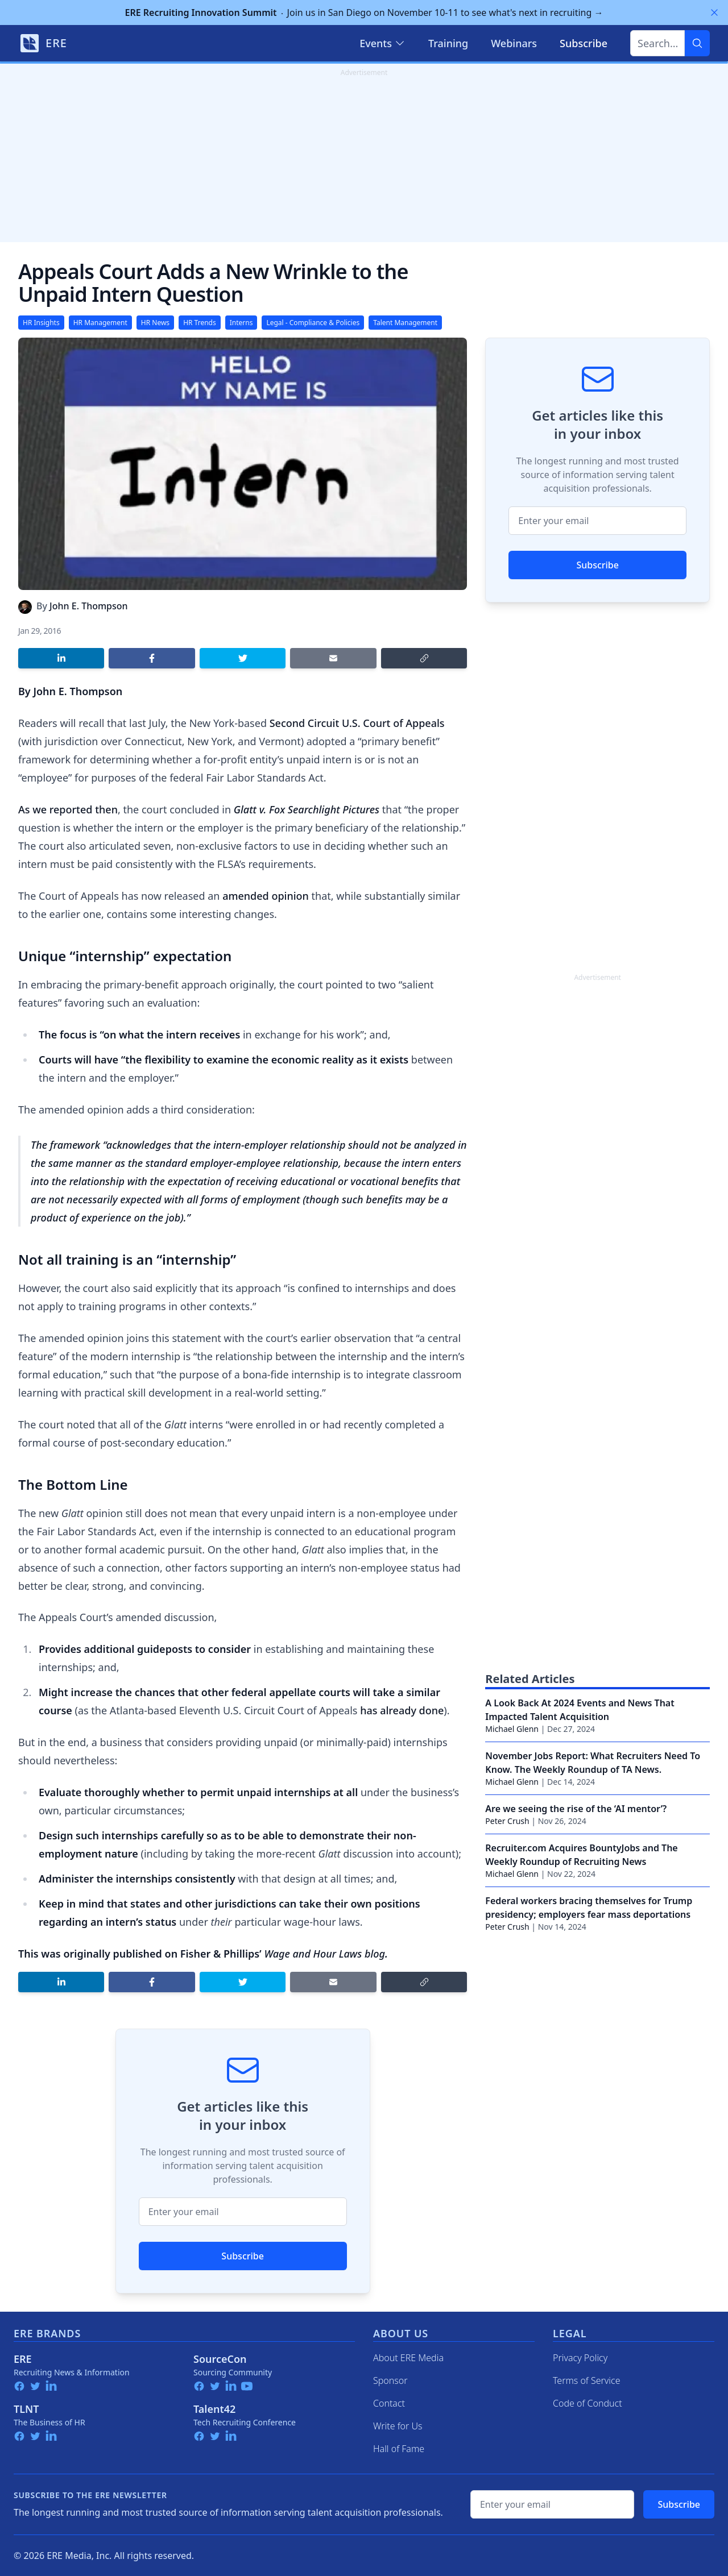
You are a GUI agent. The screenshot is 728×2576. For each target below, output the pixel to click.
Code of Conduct (587, 2403)
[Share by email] (333, 658)
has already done (402, 1710)
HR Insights (41, 322)
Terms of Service (587, 2380)
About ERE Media (408, 2357)
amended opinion (265, 896)
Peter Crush (507, 1820)
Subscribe (242, 2256)
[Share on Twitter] (243, 658)
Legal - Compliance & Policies (312, 322)
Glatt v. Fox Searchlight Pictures (306, 809)
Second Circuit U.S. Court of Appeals (357, 723)
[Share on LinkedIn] (61, 658)
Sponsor (390, 2380)
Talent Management (405, 322)
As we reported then (68, 809)
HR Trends (199, 322)
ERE (23, 2359)
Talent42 (214, 2409)
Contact (389, 2403)
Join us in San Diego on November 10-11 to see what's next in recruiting (364, 12)
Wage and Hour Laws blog (324, 1953)
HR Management (100, 322)
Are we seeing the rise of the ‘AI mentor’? (576, 1808)
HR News (155, 322)
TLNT (26, 2409)
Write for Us (398, 2426)
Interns (241, 322)
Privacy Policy (580, 2357)
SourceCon (220, 2359)
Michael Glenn (512, 1728)
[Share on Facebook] (152, 658)
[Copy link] (424, 658)
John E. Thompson (88, 606)
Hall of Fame (398, 2448)
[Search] (697, 43)
